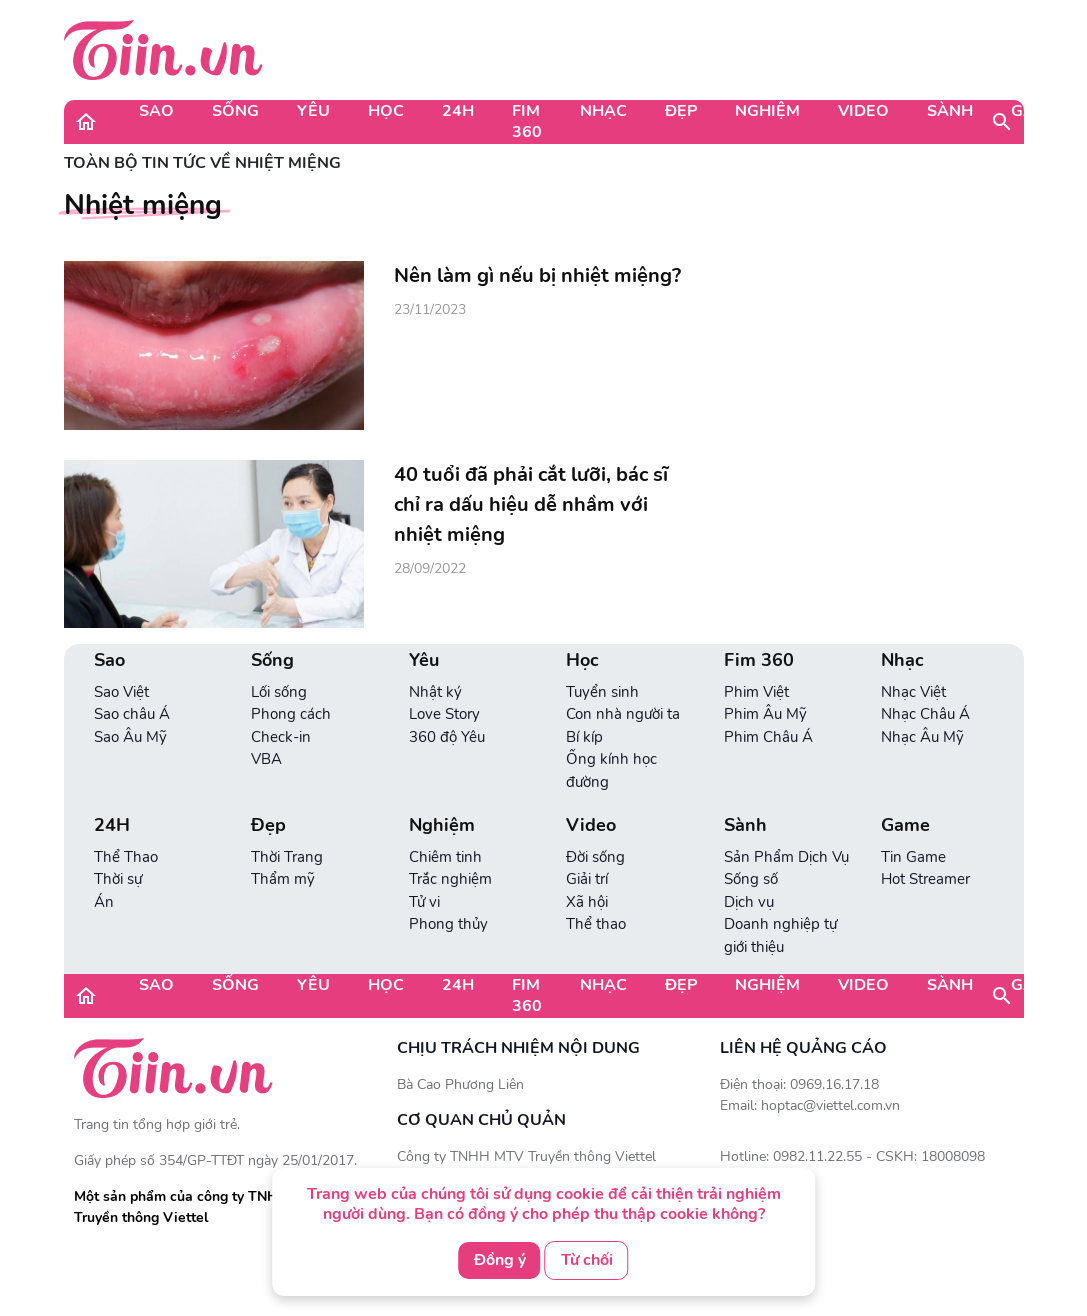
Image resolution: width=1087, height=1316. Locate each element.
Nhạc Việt (913, 692)
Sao (156, 111)
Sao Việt (121, 692)
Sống (235, 111)
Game (1035, 111)
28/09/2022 (430, 568)
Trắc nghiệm (450, 879)
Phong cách (291, 714)
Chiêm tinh (445, 857)
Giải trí (587, 879)
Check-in (281, 737)
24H (458, 111)
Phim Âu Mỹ (765, 714)
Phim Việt (756, 692)
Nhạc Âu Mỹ (922, 737)
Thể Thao (126, 857)
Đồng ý (500, 1260)
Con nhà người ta (623, 714)
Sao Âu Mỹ (130, 737)
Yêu (313, 111)
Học (386, 111)
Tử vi (424, 902)
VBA (266, 759)
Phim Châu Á (768, 737)
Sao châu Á (132, 714)
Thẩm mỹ (283, 879)
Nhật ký (435, 692)
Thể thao (596, 924)
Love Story (444, 714)
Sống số (751, 879)
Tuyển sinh (602, 692)
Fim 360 (527, 121)
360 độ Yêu (447, 737)
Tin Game (913, 857)
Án (104, 902)
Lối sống (279, 692)
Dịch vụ (749, 902)
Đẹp (681, 111)
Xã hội (587, 902)
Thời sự (118, 879)
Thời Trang (287, 857)
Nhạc (603, 111)
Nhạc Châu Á (925, 714)
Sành (950, 111)
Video (863, 111)
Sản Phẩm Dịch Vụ (786, 857)
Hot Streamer (925, 879)
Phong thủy (448, 924)
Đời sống (595, 857)
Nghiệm (767, 111)
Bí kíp (584, 737)
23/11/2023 (430, 309)
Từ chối (587, 1260)
